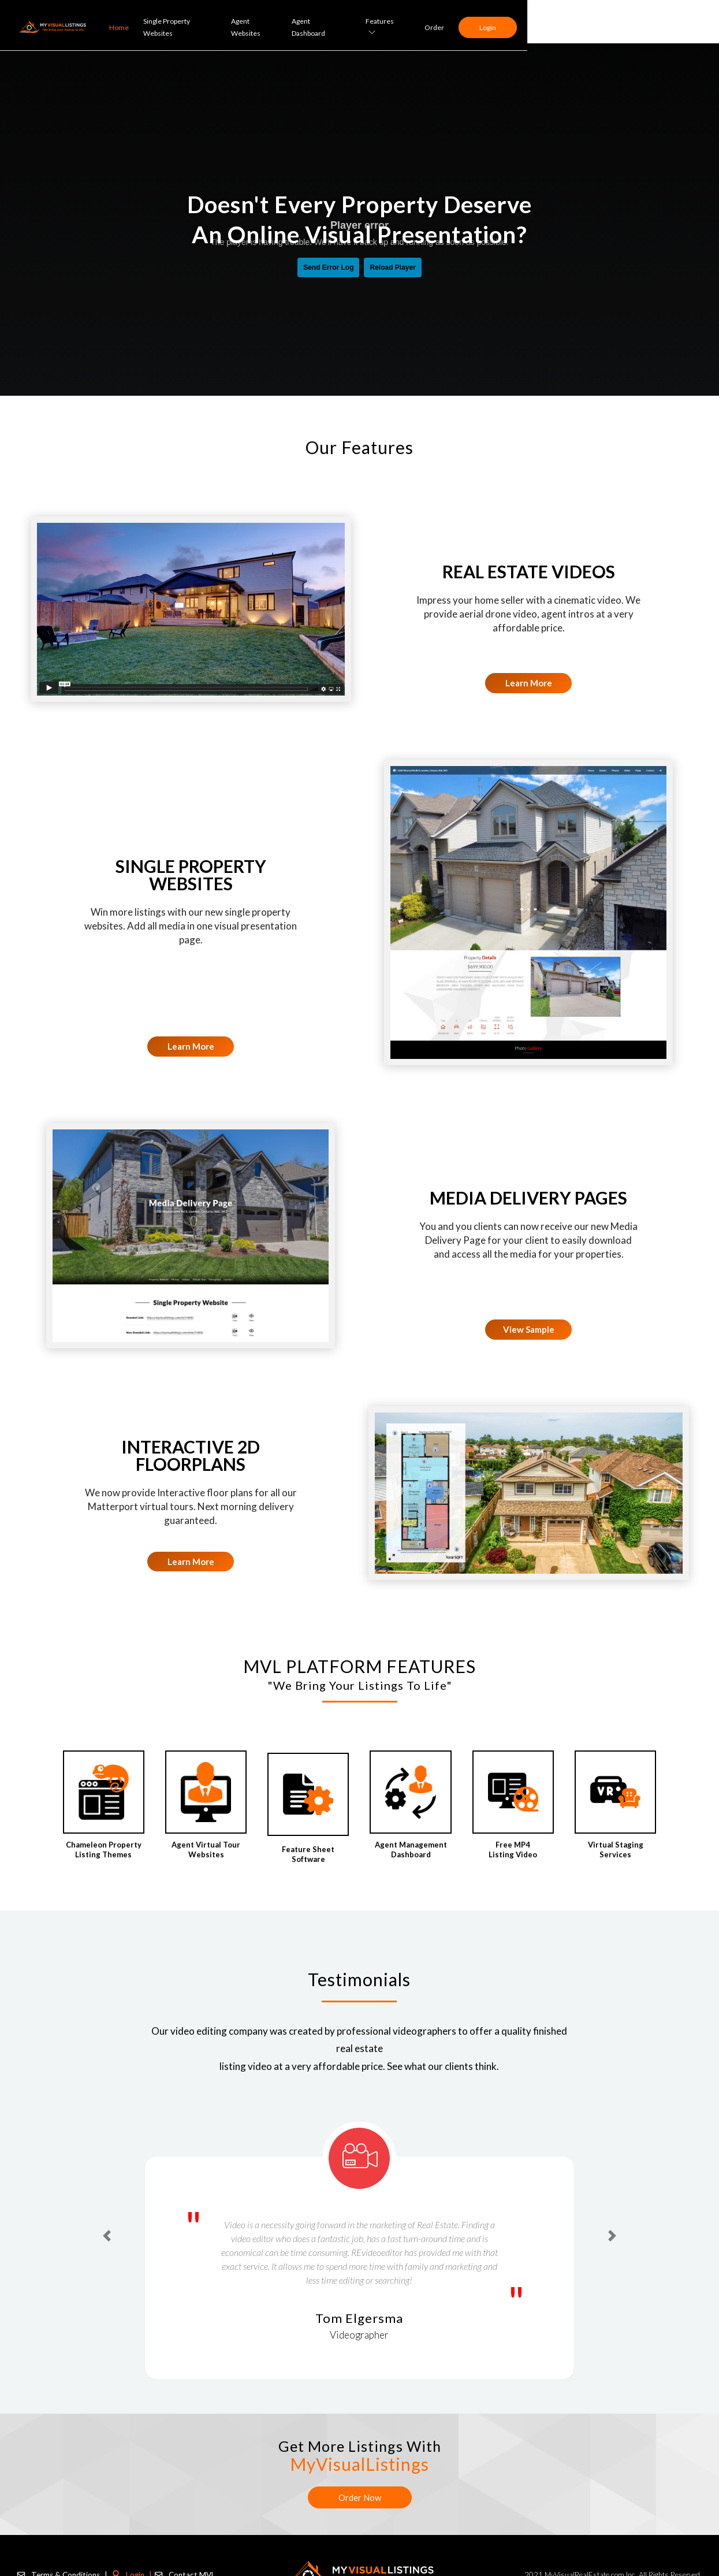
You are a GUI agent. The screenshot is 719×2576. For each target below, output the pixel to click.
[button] (106, 2236)
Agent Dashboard (500, 22)
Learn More (528, 683)
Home (294, 22)
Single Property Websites (357, 22)
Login (675, 22)
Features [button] (569, 21)
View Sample (528, 1329)
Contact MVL (179, 2568)
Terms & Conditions (61, 2568)
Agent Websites (434, 22)
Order (622, 22)
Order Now (359, 2497)
